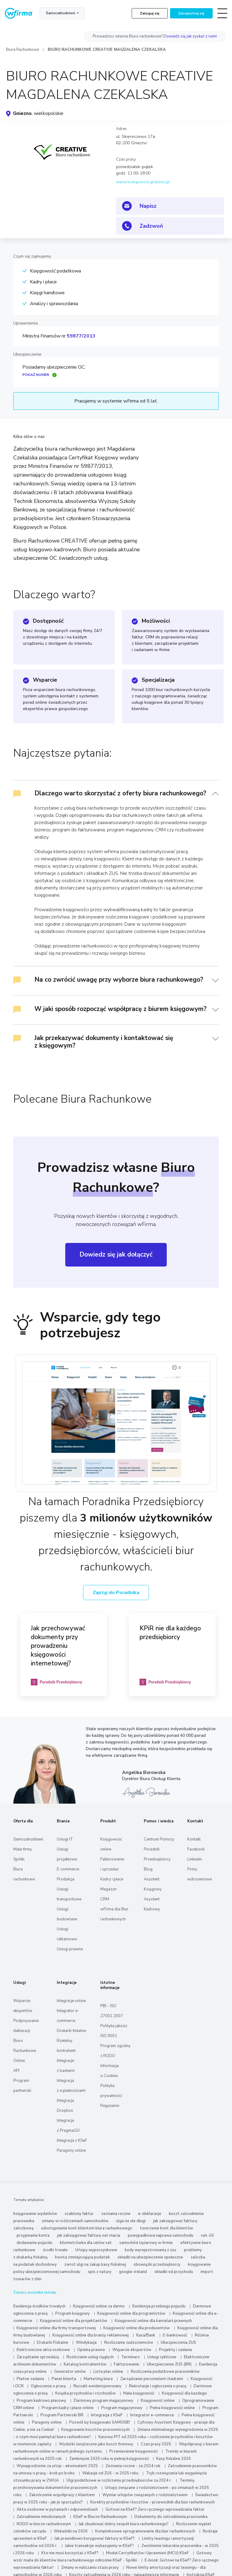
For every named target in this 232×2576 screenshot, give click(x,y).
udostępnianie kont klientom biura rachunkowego (86, 2228)
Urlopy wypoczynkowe (96, 2250)
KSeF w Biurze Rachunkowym (100, 2516)
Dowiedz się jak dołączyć (116, 1254)
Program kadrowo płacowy (41, 2400)
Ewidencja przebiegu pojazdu (158, 2306)
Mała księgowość (138, 2393)
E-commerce (68, 1869)
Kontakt (194, 1839)
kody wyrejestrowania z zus (150, 2250)
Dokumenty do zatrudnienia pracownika (171, 2516)
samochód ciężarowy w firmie (146, 2242)
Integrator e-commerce (152, 2415)
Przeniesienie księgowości (133, 2451)
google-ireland (133, 2271)
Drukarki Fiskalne (52, 2342)
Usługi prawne (70, 1949)
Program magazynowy (121, 2408)
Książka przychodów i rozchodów (85, 2393)
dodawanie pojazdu (34, 2242)
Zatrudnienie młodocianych (41, 2516)
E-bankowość (175, 2335)
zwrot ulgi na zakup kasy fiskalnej (95, 2264)
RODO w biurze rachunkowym (44, 2524)
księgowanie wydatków (35, 2213)
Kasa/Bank (145, 2335)
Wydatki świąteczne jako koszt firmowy (96, 2444)
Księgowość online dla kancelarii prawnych (153, 2320)
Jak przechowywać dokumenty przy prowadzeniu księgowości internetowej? (58, 1646)
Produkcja (65, 1879)
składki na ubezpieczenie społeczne (150, 2257)
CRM (104, 1899)
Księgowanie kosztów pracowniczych (95, 2429)
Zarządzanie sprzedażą (38, 2357)
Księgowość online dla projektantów (73, 2320)
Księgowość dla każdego (184, 2393)
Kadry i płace (111, 1879)
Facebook (196, 1849)
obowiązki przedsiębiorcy (157, 2264)
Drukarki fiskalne (71, 2030)
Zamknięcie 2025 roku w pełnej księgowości (109, 2458)
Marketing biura (98, 2379)
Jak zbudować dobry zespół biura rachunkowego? (124, 2524)
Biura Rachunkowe (22, 49)
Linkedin (194, 1859)
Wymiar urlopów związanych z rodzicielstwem (145, 2495)
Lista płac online (108, 2371)
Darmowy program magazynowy (103, 2400)
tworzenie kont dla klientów (166, 2228)
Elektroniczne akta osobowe (43, 2350)
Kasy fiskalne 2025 (173, 2458)
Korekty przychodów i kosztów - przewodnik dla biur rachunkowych (152, 2502)
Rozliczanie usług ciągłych (90, 2357)
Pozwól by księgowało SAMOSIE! (99, 2422)
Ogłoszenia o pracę (48, 2386)
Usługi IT (65, 1839)
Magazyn (108, 1889)
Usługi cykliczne (161, 2357)
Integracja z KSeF (72, 2140)
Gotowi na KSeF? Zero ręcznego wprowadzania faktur (155, 2509)
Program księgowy (72, 2313)
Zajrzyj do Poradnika (116, 1592)
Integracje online (71, 2001)
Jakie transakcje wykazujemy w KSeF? (99, 2545)
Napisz (148, 206)
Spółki (18, 1859)
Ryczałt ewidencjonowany (97, 2386)
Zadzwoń (151, 226)
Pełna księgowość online (172, 2408)
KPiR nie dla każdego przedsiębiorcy (170, 1632)
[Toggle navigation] (222, 13)
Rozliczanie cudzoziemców (128, 2342)
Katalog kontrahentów (85, 2364)
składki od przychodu (173, 2271)
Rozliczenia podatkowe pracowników (165, 2371)
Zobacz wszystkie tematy (34, 2292)
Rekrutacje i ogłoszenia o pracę (158, 2386)
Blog (148, 1869)
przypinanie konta (33, 2235)
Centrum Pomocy (159, 1839)
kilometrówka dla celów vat (86, 2242)
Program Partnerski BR (61, 2415)
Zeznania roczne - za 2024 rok (132, 2466)
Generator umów (70, 2371)
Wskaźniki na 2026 (71, 2531)
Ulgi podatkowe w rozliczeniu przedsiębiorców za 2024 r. (119, 2480)
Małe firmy (22, 1849)
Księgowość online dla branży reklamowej (91, 2335)
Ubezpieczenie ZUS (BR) (169, 2364)
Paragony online (71, 2150)
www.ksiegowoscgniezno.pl (143, 182)
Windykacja (86, 2342)
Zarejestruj (191, 13)
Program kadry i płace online (68, 2408)
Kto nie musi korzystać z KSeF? (69, 2553)
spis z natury (99, 2271)
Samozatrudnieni (60, 13)
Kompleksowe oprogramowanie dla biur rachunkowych (145, 2531)
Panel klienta (64, 2379)
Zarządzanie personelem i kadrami (151, 2379)
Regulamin (109, 2105)
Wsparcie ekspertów (131, 2350)
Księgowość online (158, 2400)
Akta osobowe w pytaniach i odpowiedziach (57, 2509)
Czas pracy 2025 (156, 2444)
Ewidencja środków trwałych (39, 2306)
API (16, 2070)
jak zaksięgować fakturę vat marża (88, 2235)
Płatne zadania (30, 2379)
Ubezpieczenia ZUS (178, 2342)
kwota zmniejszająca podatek (82, 2257)
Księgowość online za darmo (99, 2306)
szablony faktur (79, 2213)
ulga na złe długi (131, 2221)
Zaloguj (150, 13)
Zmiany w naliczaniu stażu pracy (90, 2567)
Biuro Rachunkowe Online (24, 2050)
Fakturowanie (126, 2364)
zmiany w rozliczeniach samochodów (75, 2221)
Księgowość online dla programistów (131, 2313)
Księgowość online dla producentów (136, 2328)
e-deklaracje (149, 2213)
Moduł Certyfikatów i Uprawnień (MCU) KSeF (147, 2553)
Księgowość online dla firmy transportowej (56, 2328)
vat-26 (207, 2235)
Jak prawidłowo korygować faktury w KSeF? (95, 2538)
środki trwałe (55, 2250)
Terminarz (130, 2357)
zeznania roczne (115, 2213)
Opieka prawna (91, 2350)
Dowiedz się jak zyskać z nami (190, 36)
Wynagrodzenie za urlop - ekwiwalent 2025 (57, 2466)
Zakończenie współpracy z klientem (62, 2495)
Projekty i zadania (175, 2350)
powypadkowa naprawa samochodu (160, 2235)
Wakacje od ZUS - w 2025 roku (110, 2473)
